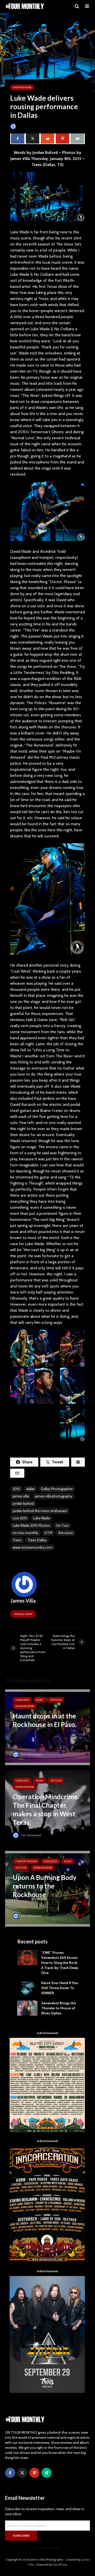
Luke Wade (41, 1518)
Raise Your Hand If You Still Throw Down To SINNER (59, 1988)
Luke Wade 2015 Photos (31, 1525)
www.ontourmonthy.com (32, 1547)
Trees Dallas (37, 1540)
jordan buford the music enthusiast (40, 1511)
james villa (21, 1496)
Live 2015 (20, 1518)
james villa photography (53, 1496)
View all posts (23, 1614)
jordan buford (23, 1503)
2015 (16, 1489)
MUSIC (40, 1700)
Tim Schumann (27, 1754)
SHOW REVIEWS (22, 87)
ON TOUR (56, 1700)
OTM (48, 1532)
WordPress (60, 2564)
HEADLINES (22, 1700)
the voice (65, 1532)
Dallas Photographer (57, 1489)
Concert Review (26, 1861)
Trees (17, 1540)
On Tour (62, 1525)
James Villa (21, 126)
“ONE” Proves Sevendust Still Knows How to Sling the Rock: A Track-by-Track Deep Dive (59, 1962)
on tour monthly (25, 1532)
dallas (30, 1489)
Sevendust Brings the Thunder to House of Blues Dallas (58, 2008)
